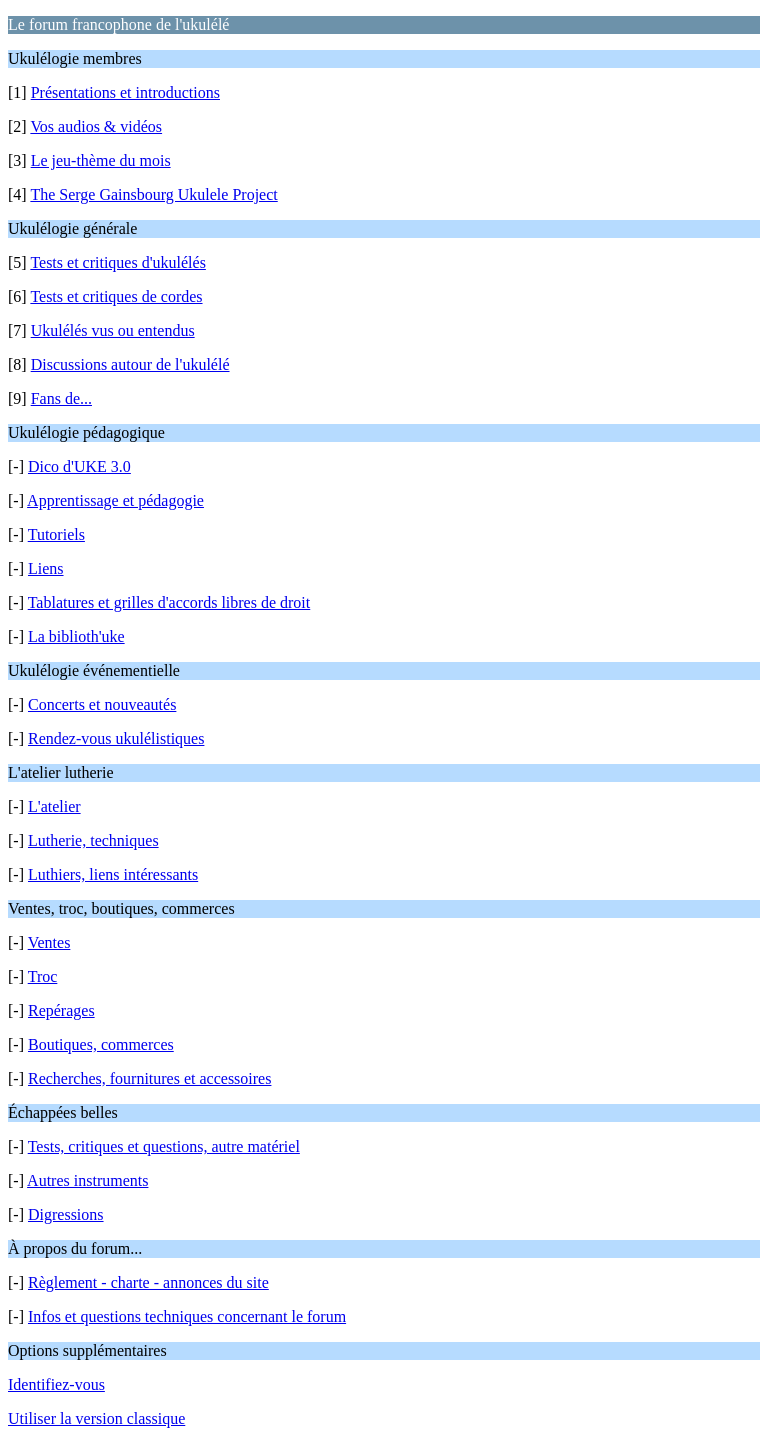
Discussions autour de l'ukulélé (130, 364)
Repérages (61, 1010)
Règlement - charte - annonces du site (148, 1282)
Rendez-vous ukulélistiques (116, 738)
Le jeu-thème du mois (101, 160)
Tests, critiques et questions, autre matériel (164, 1146)
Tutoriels (56, 534)
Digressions (66, 1214)
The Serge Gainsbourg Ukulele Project (153, 194)
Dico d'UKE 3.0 (79, 466)
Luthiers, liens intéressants (113, 874)
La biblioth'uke (76, 636)
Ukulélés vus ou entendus (113, 330)
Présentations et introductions (125, 92)
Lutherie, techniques (93, 840)
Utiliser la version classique (96, 1418)
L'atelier (54, 806)
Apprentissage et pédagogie (115, 500)
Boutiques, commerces (101, 1044)
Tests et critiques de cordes (116, 296)
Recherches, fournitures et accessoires (149, 1078)
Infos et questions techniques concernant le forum (187, 1316)
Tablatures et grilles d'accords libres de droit (169, 602)
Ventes (49, 942)
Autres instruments (87, 1180)
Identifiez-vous (56, 1384)
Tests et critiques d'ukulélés (118, 262)
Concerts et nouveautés (102, 704)
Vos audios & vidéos (96, 126)
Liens (46, 568)
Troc (43, 976)
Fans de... (61, 398)
